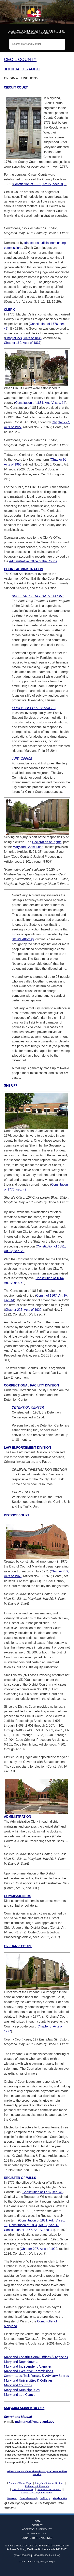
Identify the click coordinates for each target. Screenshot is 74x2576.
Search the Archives (22, 2489)
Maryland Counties (18, 2385)
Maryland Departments (21, 2362)
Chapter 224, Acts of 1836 (23, 338)
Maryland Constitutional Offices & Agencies (36, 2357)
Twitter (37, 2569)
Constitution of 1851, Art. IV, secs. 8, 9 (39, 184)
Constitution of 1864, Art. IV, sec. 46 (34, 2225)
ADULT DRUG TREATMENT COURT (38, 596)
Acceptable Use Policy (37, 2529)
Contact (37, 2525)
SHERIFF (10, 1085)
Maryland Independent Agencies (28, 2366)
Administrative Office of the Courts (33, 561)
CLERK (9, 309)
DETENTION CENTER (28, 1407)
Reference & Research (37, 2486)
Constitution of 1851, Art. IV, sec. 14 (40, 402)
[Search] (60, 45)
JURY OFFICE (22, 758)
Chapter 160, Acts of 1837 (22, 342)
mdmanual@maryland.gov (34, 2421)
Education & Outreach (49, 2489)
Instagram (42, 2569)
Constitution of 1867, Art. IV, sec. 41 (29, 2230)
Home (37, 2520)
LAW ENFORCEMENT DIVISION (27, 1447)
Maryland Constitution (28, 847)
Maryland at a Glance (19, 2394)
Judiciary (45, 2498)
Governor (12, 2498)
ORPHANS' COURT (18, 1946)
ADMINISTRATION (17, 1816)
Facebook (31, 2569)
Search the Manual (18, 2416)
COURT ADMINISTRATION (23, 569)
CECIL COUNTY (20, 59)
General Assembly (29, 2498)
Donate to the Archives (37, 2538)
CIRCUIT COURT (16, 87)
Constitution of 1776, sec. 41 (42, 2192)
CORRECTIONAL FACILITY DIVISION (31, 1385)
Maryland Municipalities (22, 2390)
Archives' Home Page (20, 2483)
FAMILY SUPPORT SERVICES (33, 708)
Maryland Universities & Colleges (28, 2380)
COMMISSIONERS (17, 1896)
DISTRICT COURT (16, 1515)
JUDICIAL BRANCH (22, 69)
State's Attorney (23, 939)
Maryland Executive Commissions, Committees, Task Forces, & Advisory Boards (36, 2373)
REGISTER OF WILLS (20, 2177)
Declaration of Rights (47, 842)
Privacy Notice (37, 2533)
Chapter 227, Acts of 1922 (23, 1309)
